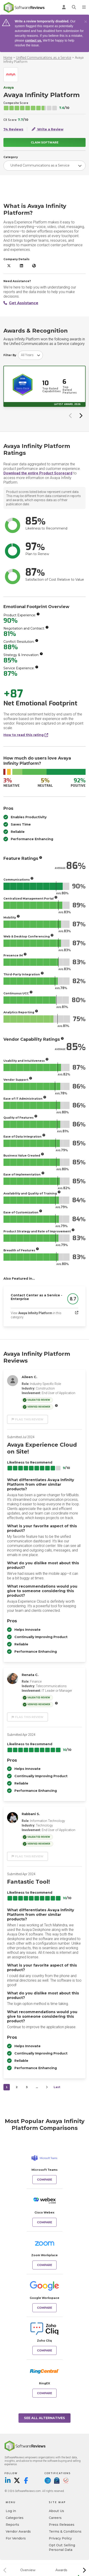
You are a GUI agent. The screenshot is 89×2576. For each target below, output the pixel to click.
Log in (11, 2511)
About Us (56, 2511)
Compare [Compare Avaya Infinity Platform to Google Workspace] (44, 2307)
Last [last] (57, 2087)
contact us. (33, 40)
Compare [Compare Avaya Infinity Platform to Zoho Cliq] (44, 2350)
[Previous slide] (70, 415)
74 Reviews (13, 129)
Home (7, 58)
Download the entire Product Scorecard (37, 473)
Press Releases (61, 2525)
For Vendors (16, 2538)
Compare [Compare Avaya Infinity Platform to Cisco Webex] (44, 2222)
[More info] (38, 614)
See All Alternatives (44, 2418)
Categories (15, 2518)
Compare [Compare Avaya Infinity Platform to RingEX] (44, 2393)
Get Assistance (20, 303)
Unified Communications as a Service (43, 58)
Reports (12, 2525)
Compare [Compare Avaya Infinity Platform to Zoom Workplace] (44, 2265)
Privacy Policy (60, 2538)
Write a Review (47, 129)
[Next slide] (81, 415)
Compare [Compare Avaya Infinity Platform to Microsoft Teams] (44, 2179)
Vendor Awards (18, 2531)
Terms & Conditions (65, 2531)
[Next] (47, 2087)
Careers (55, 2518)
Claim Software (44, 142)
